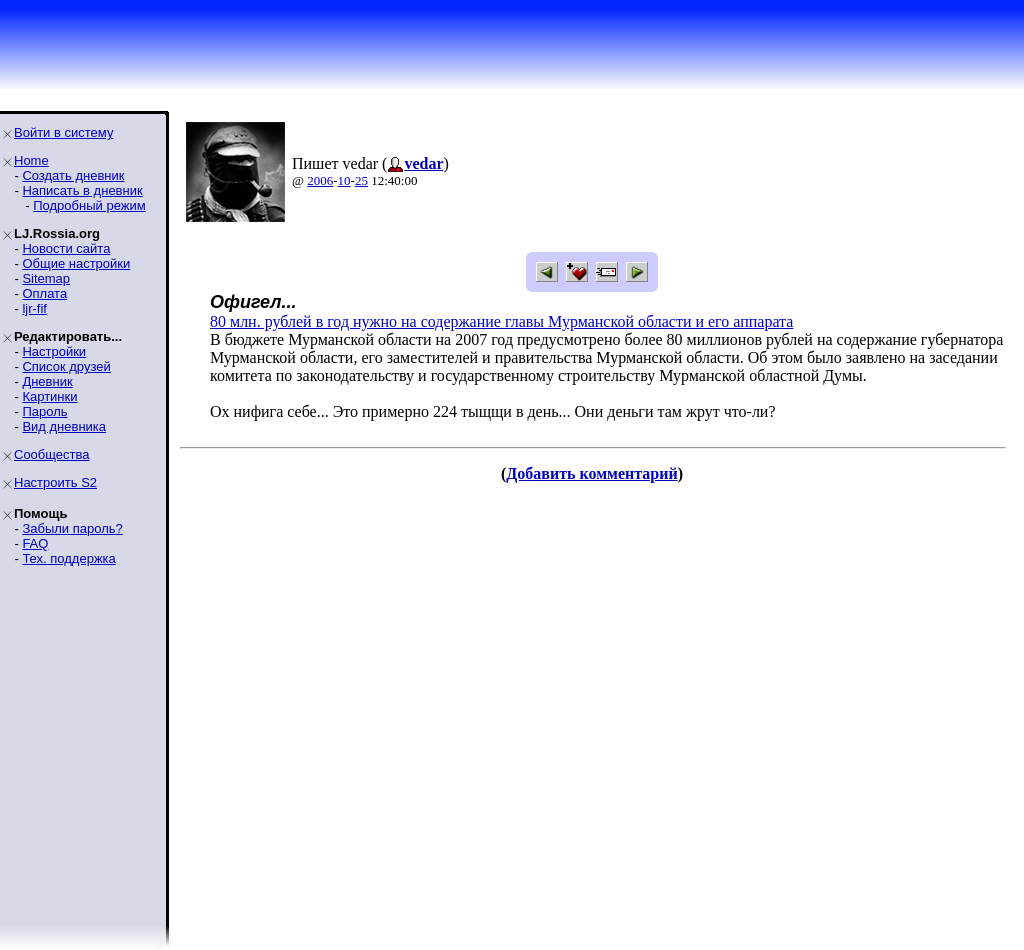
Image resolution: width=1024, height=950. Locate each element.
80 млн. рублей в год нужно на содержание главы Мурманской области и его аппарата (501, 321)
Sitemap (46, 278)
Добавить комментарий (591, 473)
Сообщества (52, 454)
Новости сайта (66, 248)
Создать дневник (73, 175)
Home (31, 160)
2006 (320, 180)
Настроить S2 (55, 482)
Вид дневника (64, 426)
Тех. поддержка (68, 558)
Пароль (44, 411)
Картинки (49, 396)
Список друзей (66, 366)
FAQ (35, 543)
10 (344, 180)
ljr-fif (34, 308)
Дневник (47, 381)
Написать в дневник (82, 190)
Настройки (54, 351)
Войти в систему (63, 132)
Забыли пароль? (72, 528)
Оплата (44, 293)
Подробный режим (89, 205)
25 (361, 180)
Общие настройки (76, 263)
